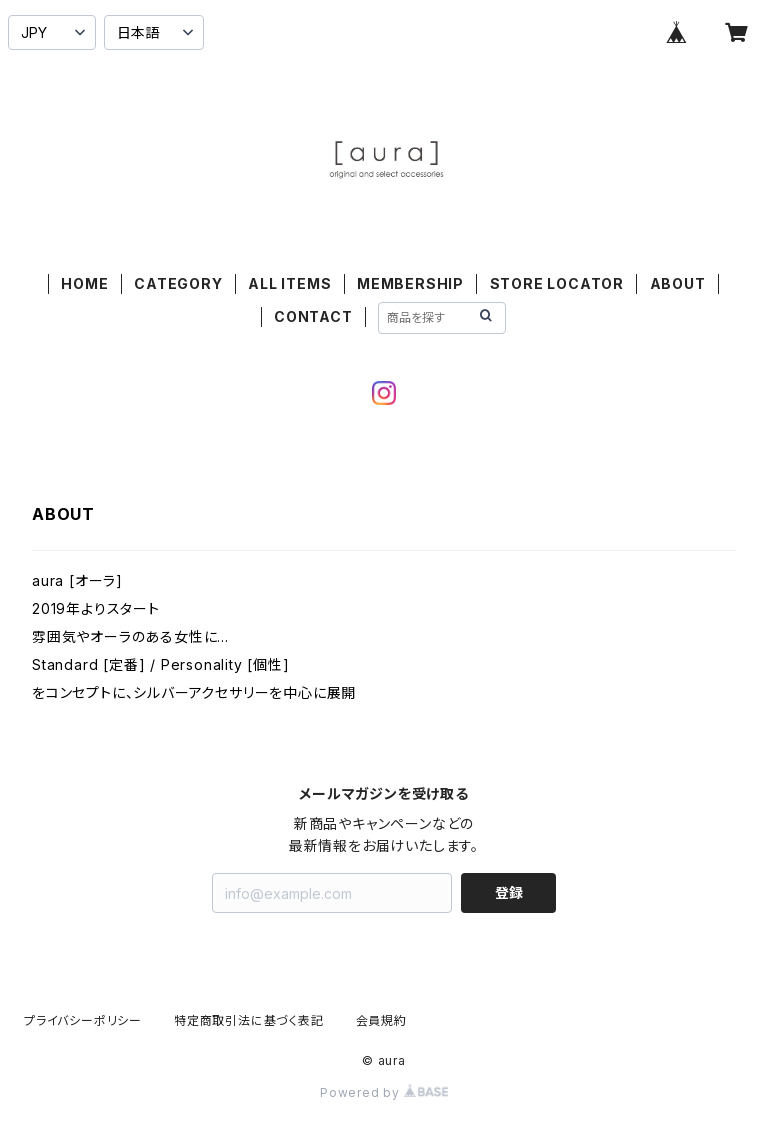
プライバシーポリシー (83, 1020)
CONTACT (313, 316)
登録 (509, 892)
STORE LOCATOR (557, 283)
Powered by (384, 1092)
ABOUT (678, 283)
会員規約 (381, 1020)
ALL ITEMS (289, 283)
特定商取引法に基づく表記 (249, 1020)
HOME (84, 283)
